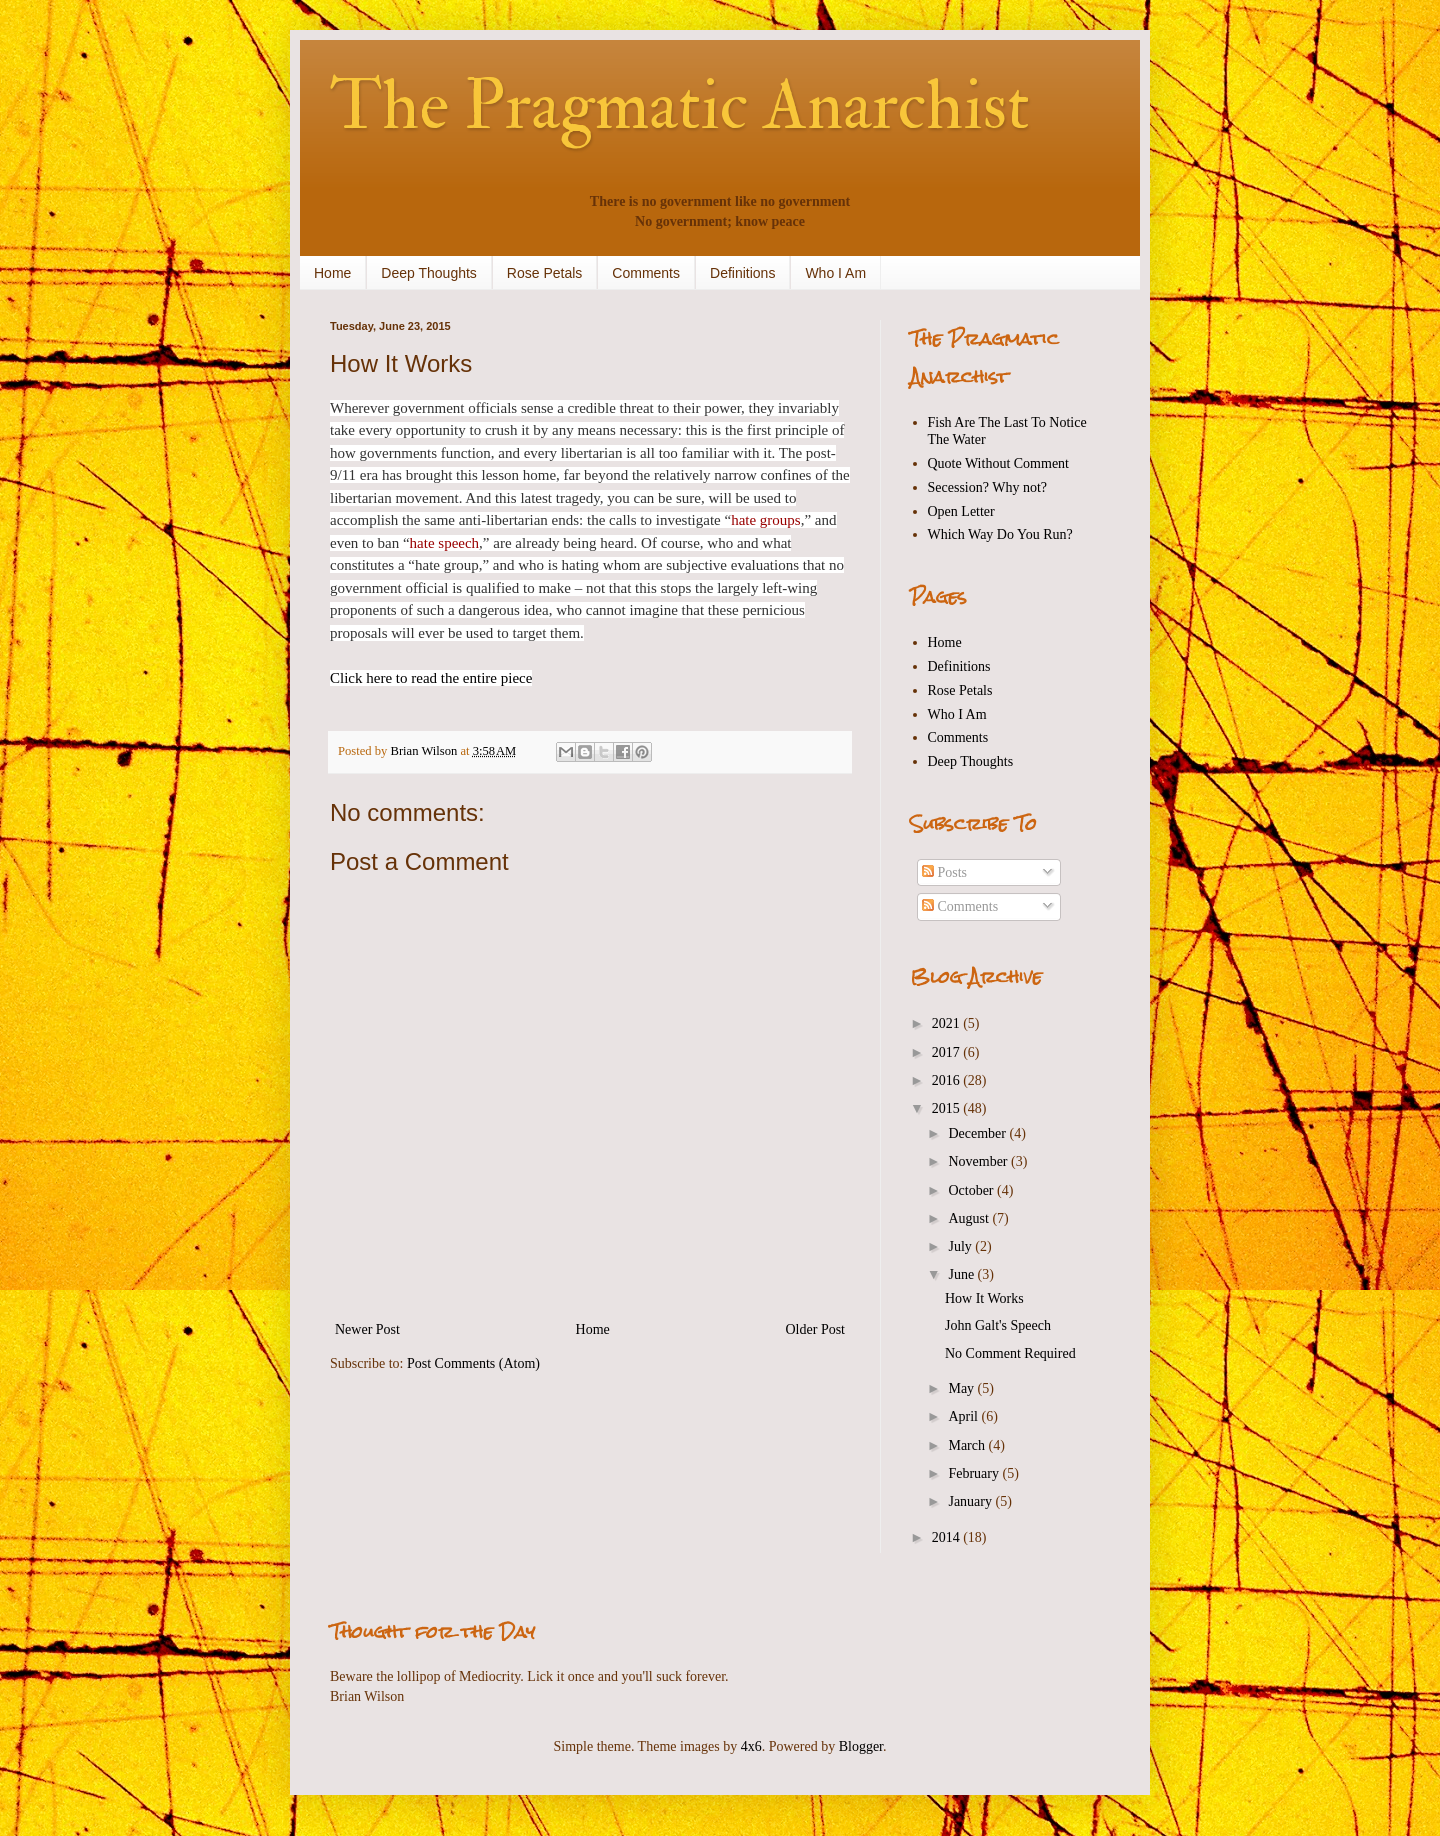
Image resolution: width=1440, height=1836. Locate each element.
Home (332, 273)
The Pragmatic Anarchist (680, 106)
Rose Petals (544, 273)
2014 (948, 1537)
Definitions (742, 273)
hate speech (445, 543)
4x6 (751, 1746)
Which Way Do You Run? (1000, 534)
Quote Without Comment (999, 463)
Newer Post (367, 1329)
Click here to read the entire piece (431, 678)
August (970, 1218)
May (962, 1388)
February (975, 1473)
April (964, 1416)
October (972, 1190)
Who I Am (835, 273)
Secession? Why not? (988, 487)
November (979, 1161)
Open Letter (961, 511)
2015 (948, 1108)
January (971, 1501)
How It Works (984, 1298)
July (961, 1246)
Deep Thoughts (428, 273)
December (978, 1133)
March (968, 1445)
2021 (948, 1023)
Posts (944, 872)
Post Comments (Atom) (473, 1363)
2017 (948, 1052)
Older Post (816, 1329)
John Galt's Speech (998, 1325)
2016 (948, 1080)
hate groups (766, 520)
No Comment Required (1010, 1353)
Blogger (861, 1746)
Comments (646, 273)
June (962, 1274)
